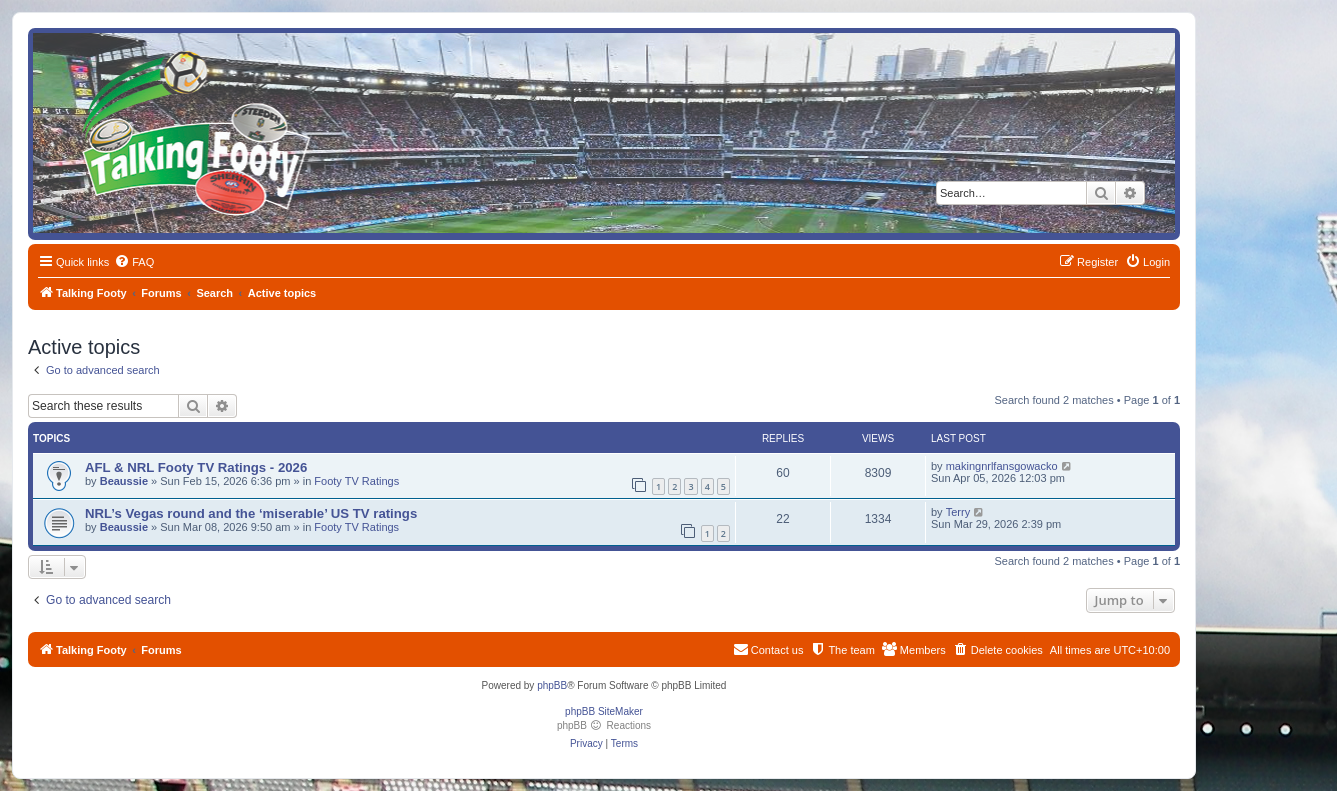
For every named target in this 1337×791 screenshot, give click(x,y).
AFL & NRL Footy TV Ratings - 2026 (196, 467)
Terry (958, 512)
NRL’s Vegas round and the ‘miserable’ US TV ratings (251, 513)
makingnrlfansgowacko (1002, 466)
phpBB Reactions (604, 725)
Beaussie (124, 481)
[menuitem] (134, 262)
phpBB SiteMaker (604, 711)
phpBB (552, 685)
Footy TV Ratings (356, 481)
